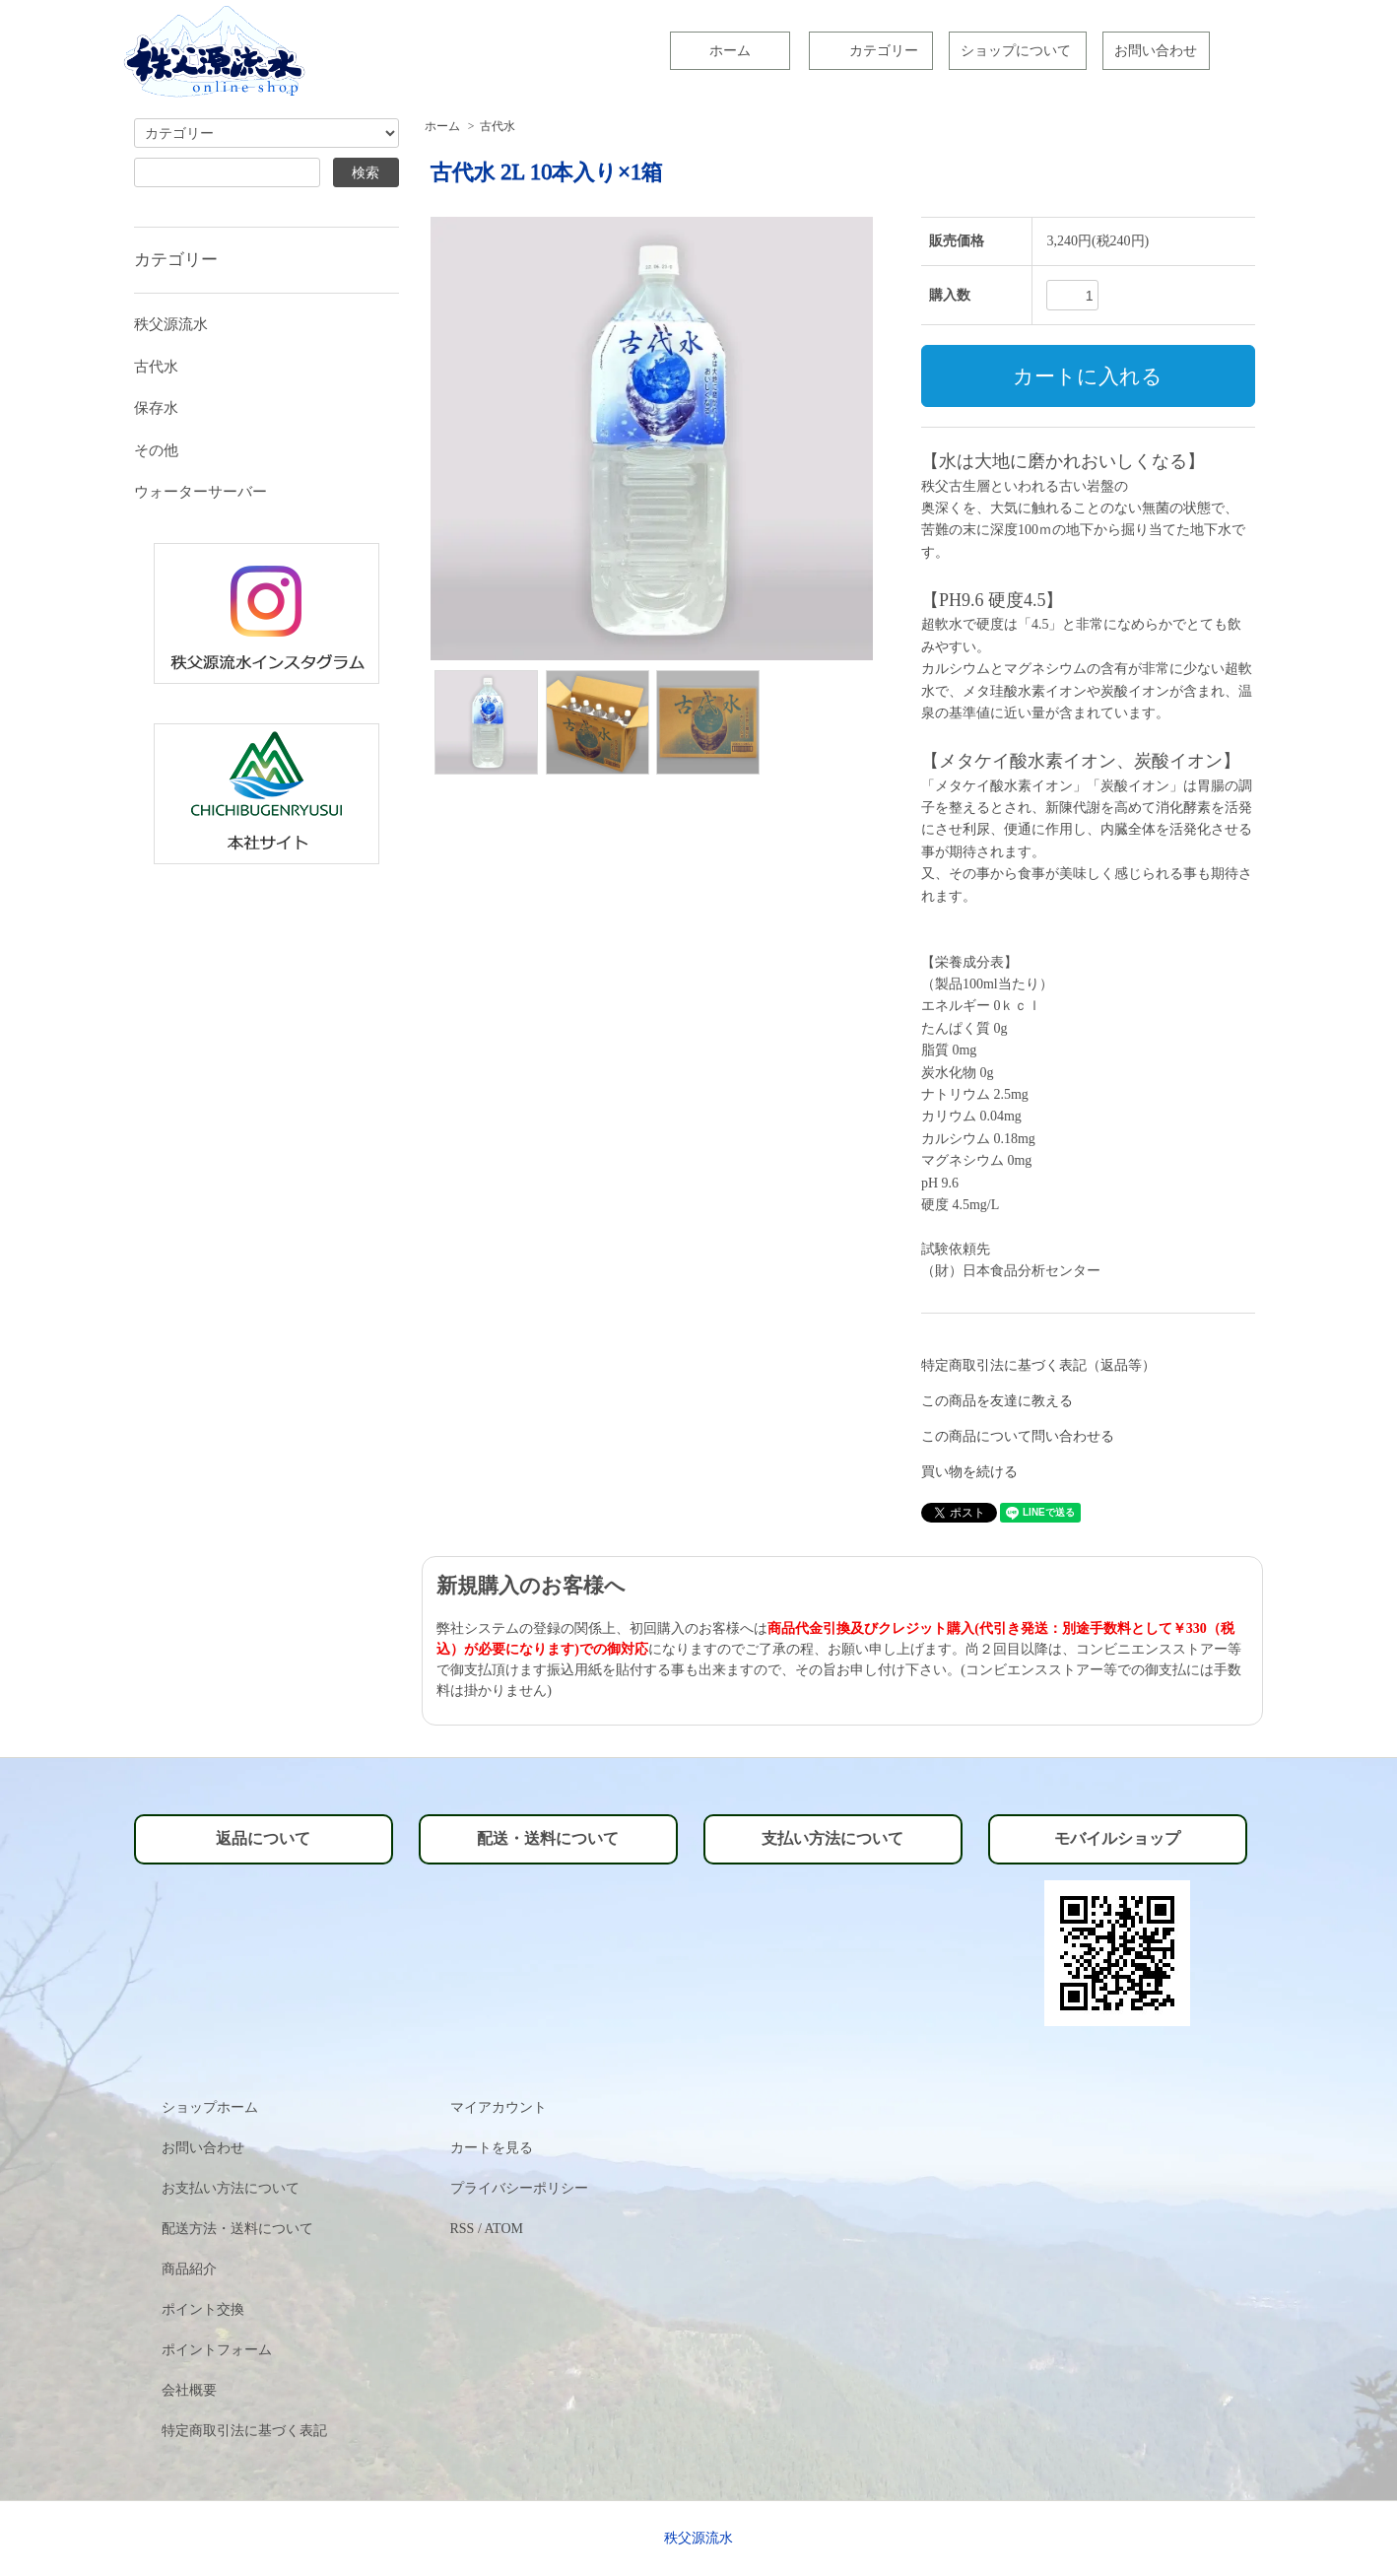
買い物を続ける (969, 1471)
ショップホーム (210, 2107)
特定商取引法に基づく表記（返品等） (1038, 1365)
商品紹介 (189, 2269)
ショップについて (1016, 50)
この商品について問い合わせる (1017, 1436)
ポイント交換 (203, 2309)
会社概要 (189, 2390)
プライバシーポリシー (519, 2188)
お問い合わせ (1155, 50)
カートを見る (491, 2147)
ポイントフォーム (217, 2349)
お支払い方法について (230, 2188)
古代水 (497, 126)
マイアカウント (498, 2107)
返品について (263, 1838)
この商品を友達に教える (997, 1400)
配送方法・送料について (237, 2228)
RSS (462, 2228)
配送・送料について (548, 1838)
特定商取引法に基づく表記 (244, 2430)
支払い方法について (832, 1838)
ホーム (730, 50)
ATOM (504, 2228)
